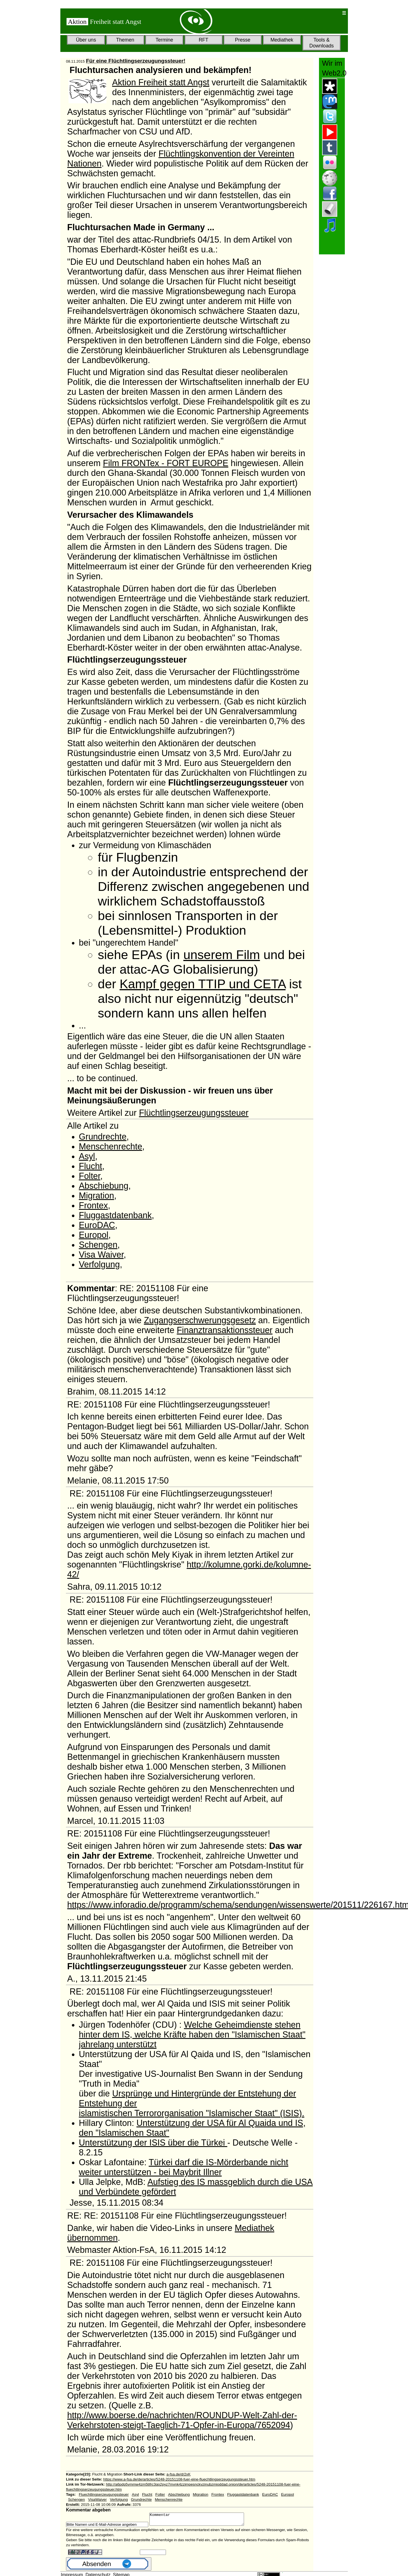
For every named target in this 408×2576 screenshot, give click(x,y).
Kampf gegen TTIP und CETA (203, 984)
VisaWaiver (97, 2499)
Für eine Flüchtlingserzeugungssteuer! (135, 61)
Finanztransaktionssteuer (224, 1330)
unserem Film (221, 955)
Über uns (86, 40)
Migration (96, 1195)
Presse (242, 40)
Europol (93, 1235)
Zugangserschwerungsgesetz (200, 1320)
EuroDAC (97, 1225)
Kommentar (202, 2520)
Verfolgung (99, 1264)
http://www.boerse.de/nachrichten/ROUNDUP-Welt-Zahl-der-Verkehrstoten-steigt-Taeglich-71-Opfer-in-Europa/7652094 (182, 2420)
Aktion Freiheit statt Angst (160, 82)
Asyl (87, 1156)
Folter (89, 1176)
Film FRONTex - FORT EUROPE (165, 463)
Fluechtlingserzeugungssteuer (104, 2494)
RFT (203, 40)
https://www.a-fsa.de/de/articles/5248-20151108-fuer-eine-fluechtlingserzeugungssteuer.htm (179, 2479)
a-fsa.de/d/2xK (179, 2474)
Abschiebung (103, 1185)
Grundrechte (103, 1136)
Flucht (90, 1166)
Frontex (93, 1205)
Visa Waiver (101, 1254)
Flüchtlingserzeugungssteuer (194, 1112)
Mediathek (281, 40)
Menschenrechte (110, 1146)
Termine (164, 40)
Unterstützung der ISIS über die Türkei (153, 2142)
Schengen (98, 1244)
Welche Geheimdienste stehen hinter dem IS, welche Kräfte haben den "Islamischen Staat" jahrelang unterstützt (192, 2034)
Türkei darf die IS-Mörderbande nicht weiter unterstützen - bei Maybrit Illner (183, 2167)
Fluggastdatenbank (115, 1215)
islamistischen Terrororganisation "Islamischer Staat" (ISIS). (191, 2113)
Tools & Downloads (321, 43)
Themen (125, 40)
